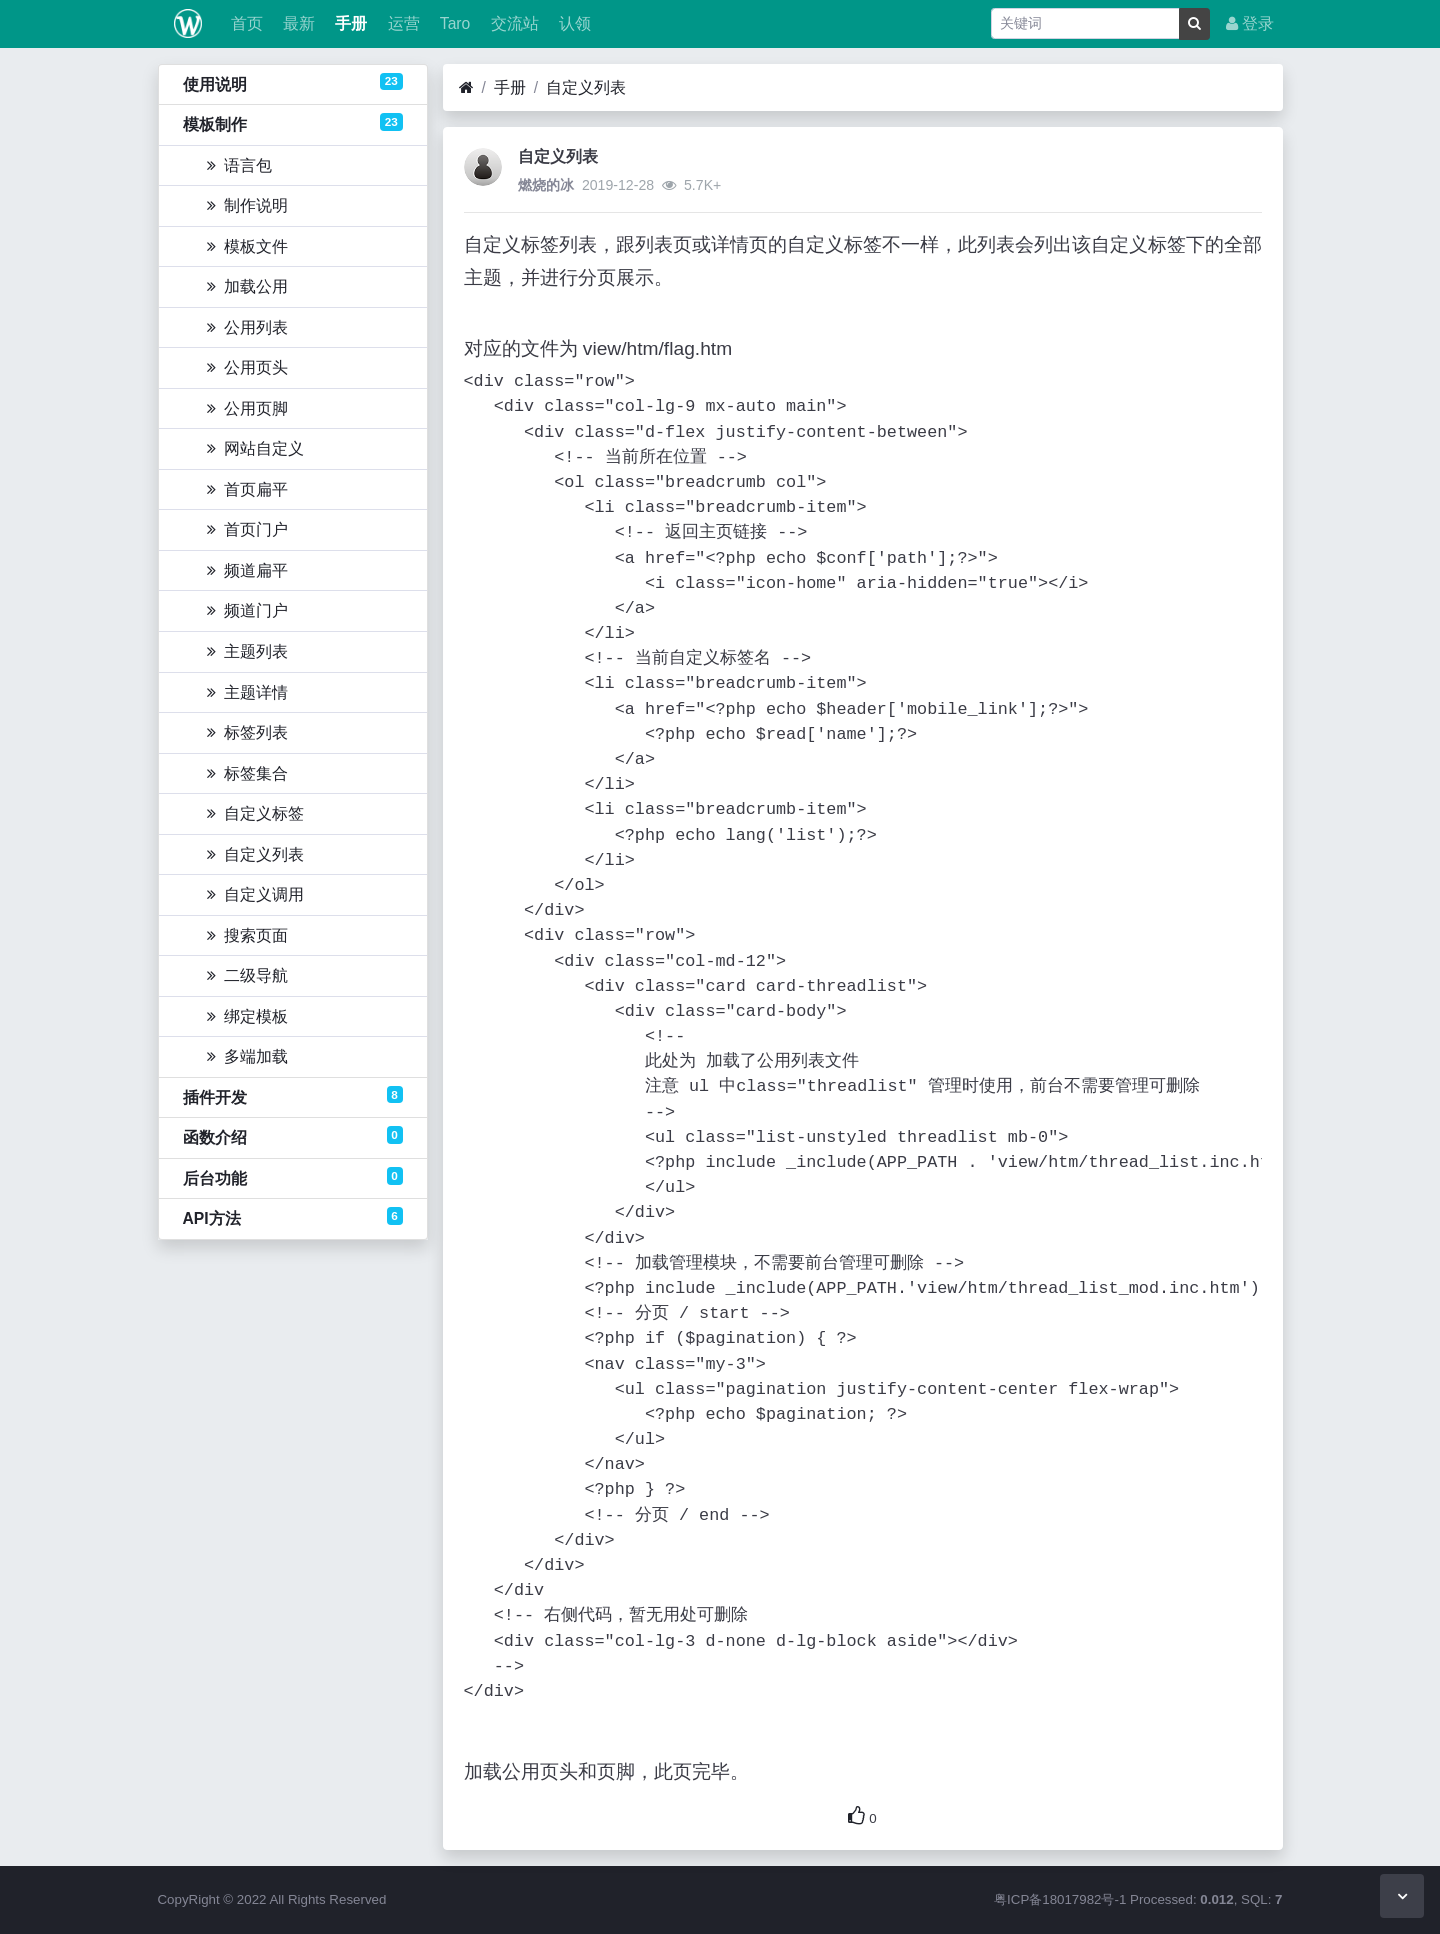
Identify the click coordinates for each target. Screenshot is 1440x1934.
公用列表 (247, 327)
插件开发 (293, 1096)
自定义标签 (255, 813)
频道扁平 (247, 570)
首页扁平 (247, 489)
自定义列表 (255, 854)
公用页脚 (247, 408)
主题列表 (247, 651)
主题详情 (247, 692)
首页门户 (247, 529)
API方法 (293, 1217)
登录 (1250, 23)
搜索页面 (247, 935)
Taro (453, 23)
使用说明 (293, 83)
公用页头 (247, 367)
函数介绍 (293, 1136)
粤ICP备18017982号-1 (1060, 1899)
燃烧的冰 (546, 185)
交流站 (512, 23)
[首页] (466, 88)
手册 (349, 23)
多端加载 (247, 1056)
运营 (401, 23)
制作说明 (247, 205)
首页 (244, 23)
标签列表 (247, 732)
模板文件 (247, 246)
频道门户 (247, 610)
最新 (297, 23)
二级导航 (247, 975)
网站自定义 (255, 448)
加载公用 (247, 286)
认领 (573, 23)
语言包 (239, 165)
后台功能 (293, 1177)
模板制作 (293, 123)
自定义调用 (255, 894)
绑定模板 (247, 1016)
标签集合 (247, 773)
